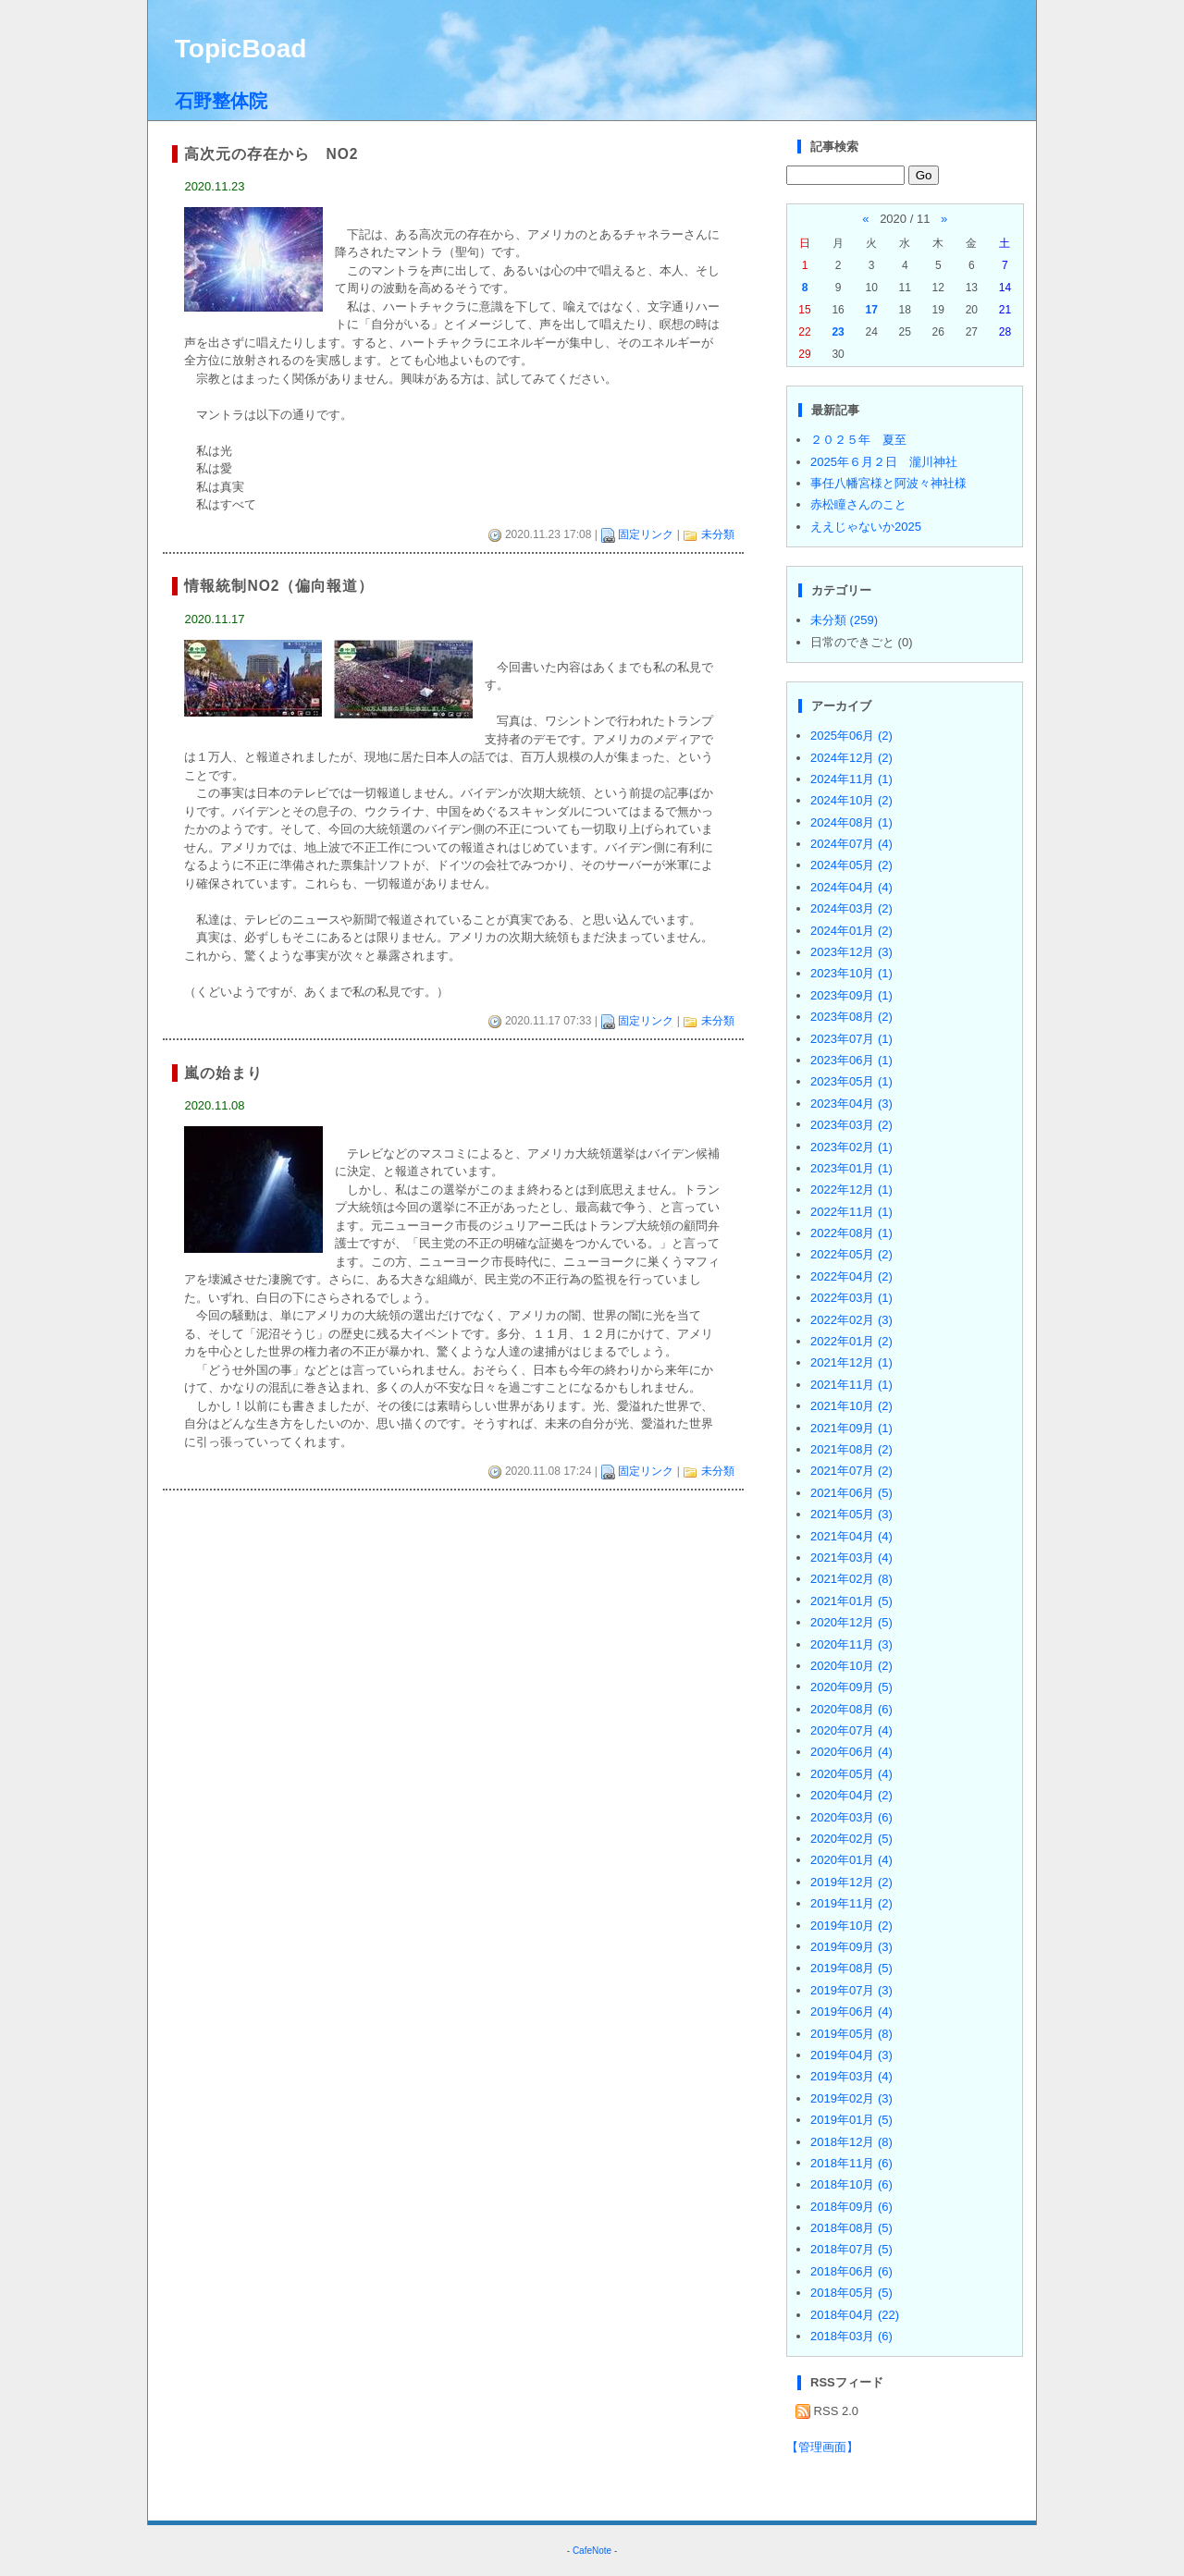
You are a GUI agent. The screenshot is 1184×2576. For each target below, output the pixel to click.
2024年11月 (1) (851, 779)
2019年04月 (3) (851, 2055)
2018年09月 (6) (851, 2207)
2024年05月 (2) (851, 865)
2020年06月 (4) (851, 1752)
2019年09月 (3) (851, 1947)
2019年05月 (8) (851, 2034)
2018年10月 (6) (851, 2184)
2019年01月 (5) (851, 2120)
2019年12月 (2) (851, 1882)
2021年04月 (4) (851, 1536)
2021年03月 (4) (851, 1557)
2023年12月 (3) (851, 952)
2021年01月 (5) (851, 1601)
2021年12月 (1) (851, 1362)
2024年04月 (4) (851, 887)
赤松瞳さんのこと (858, 504)
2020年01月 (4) (851, 1860)
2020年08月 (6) (851, 1709)
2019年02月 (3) (851, 2098)
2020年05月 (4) (851, 1774)
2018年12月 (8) (851, 2142)
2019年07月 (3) (851, 1990)
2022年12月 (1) (851, 1189)
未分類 (717, 534)
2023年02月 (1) (851, 1147)
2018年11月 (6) (851, 2163)
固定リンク (645, 534)
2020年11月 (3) (851, 1644)
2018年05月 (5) (851, 2293)
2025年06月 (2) (851, 735)
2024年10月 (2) (851, 800)
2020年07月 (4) (851, 1730)
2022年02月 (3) (851, 1320)
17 (871, 309)
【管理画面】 (822, 2447)
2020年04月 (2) (851, 1795)
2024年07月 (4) (851, 844)
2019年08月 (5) (851, 1968)
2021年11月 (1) (851, 1385)
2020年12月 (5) (851, 1622)
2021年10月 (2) (851, 1406)
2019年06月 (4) (851, 2011)
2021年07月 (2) (851, 1471)
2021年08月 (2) (851, 1449)
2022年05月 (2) (851, 1254)
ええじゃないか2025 (865, 527)
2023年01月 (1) (851, 1168)
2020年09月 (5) (851, 1687)
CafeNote (592, 2550)
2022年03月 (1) (851, 1298)
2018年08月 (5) (851, 2228)
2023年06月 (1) (851, 1060)
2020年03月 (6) (851, 1817)
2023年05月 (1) (851, 1081)
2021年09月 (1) (851, 1428)
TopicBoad (241, 48)
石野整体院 (221, 101)
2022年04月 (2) (851, 1276)
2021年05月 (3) (851, 1514)
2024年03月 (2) (851, 908)
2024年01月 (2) (851, 931)
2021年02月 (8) (851, 1579)
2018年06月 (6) (851, 2271)
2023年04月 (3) (851, 1103)
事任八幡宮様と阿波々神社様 (888, 483)
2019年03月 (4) (851, 2076)
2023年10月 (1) (851, 973)
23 (838, 331)
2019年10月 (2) (851, 1925)
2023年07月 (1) (851, 1039)
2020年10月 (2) (851, 1666)
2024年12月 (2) (851, 758)
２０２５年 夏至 (858, 440)
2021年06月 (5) (851, 1493)
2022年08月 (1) (851, 1233)
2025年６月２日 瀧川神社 (883, 462)
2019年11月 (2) (851, 1903)
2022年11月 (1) (851, 1212)
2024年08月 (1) (851, 822)
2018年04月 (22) (854, 2315)
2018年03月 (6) (851, 2336)
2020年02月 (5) (851, 1839)
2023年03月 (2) (851, 1125)
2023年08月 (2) (851, 1017)
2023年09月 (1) (851, 995)
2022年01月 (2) (851, 1341)
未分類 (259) (844, 620)
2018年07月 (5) (851, 2249)
